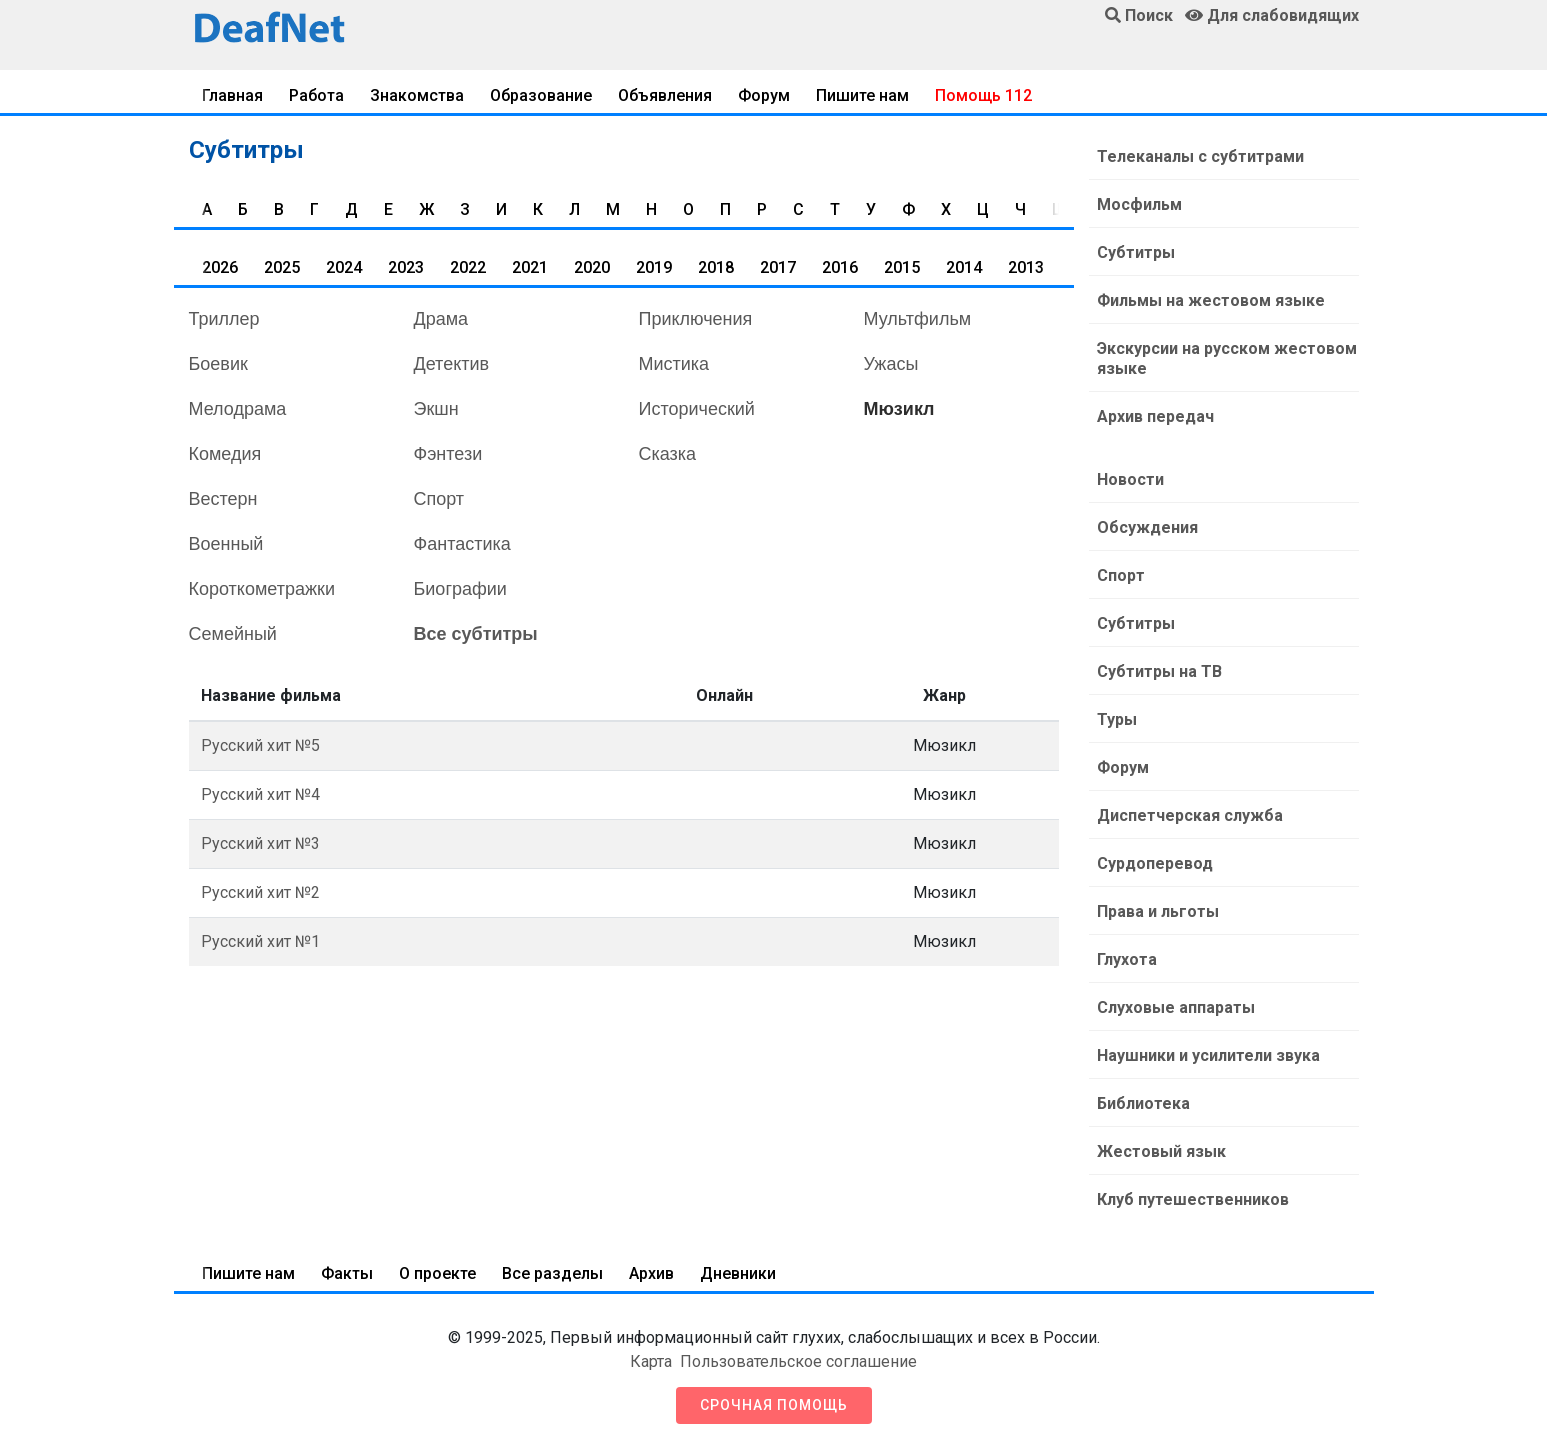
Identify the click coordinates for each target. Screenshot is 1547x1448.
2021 (530, 267)
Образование (541, 95)
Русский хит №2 (260, 892)
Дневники (738, 1273)
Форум (764, 95)
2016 (840, 267)
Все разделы (552, 1273)
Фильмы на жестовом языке (1211, 300)
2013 (1026, 267)
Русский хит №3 (260, 843)
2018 (716, 267)
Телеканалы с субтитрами (1200, 156)
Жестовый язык (1161, 1151)
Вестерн (223, 499)
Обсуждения (1147, 527)
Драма (441, 319)
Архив (651, 1273)
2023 (406, 267)
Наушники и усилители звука (1208, 1055)
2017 (778, 267)
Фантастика (462, 544)
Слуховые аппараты (1176, 1007)
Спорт (439, 499)
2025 (282, 267)
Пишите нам (862, 95)
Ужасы (891, 364)
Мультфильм (918, 319)
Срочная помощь (774, 1405)
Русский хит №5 (260, 745)
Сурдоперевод (1155, 863)
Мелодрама (238, 409)
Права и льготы (1158, 911)
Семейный (233, 634)
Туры (1117, 719)
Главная (232, 95)
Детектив (452, 364)
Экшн (436, 409)
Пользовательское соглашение (798, 1361)
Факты (347, 1273)
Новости (1130, 479)
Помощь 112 (983, 95)
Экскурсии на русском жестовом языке (1227, 358)
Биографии (460, 589)
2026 (220, 267)
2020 (592, 267)
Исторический (697, 409)
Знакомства (417, 95)
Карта (651, 1361)
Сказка (668, 454)
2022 (468, 267)
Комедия (225, 454)
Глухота (1127, 959)
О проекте (437, 1273)
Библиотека (1143, 1103)
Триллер (224, 319)
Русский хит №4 (260, 794)
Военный (226, 544)
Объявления (665, 95)
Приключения (696, 319)
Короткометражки (262, 589)
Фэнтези (448, 454)
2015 (902, 267)
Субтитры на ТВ (1159, 671)
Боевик (218, 364)
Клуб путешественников (1193, 1199)
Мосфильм (1139, 204)
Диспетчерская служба (1190, 815)
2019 (654, 267)
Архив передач (1155, 416)
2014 (964, 267)
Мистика (674, 364)
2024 (344, 267)
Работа (316, 95)
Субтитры (1136, 252)
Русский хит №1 (260, 941)
